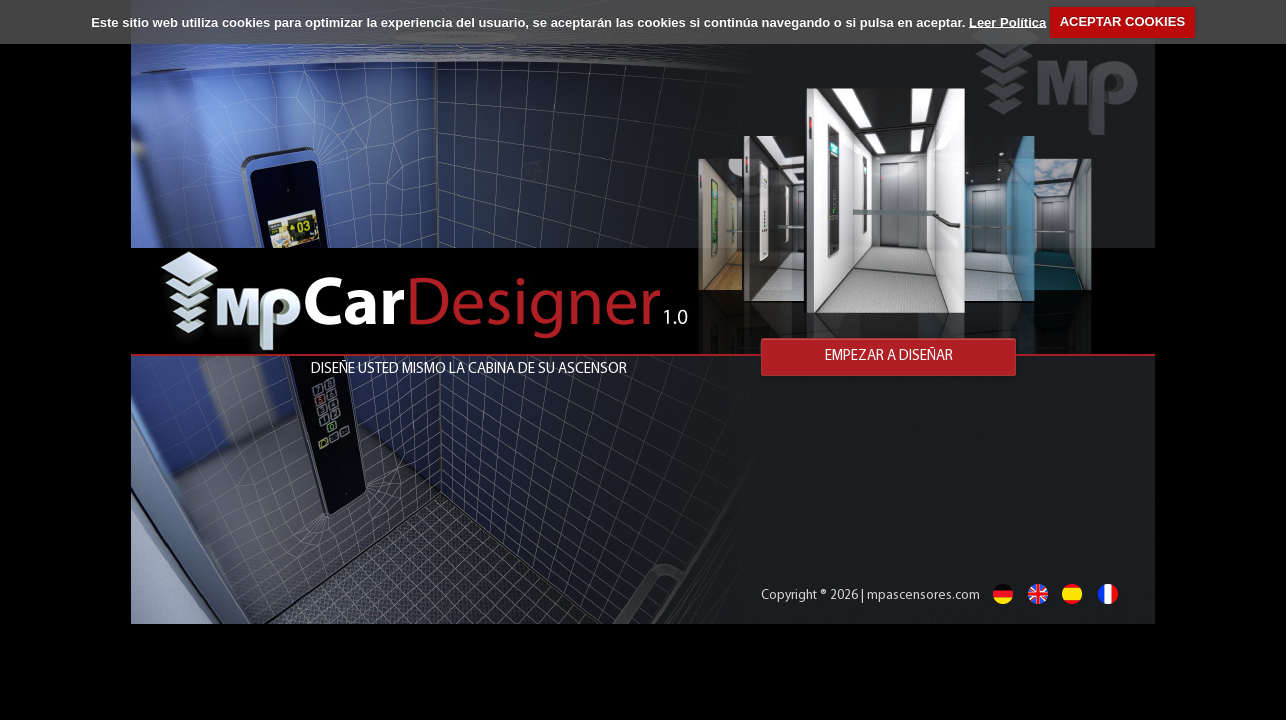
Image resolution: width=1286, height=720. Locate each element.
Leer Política (1007, 21)
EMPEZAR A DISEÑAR (889, 356)
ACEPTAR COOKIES (1122, 21)
